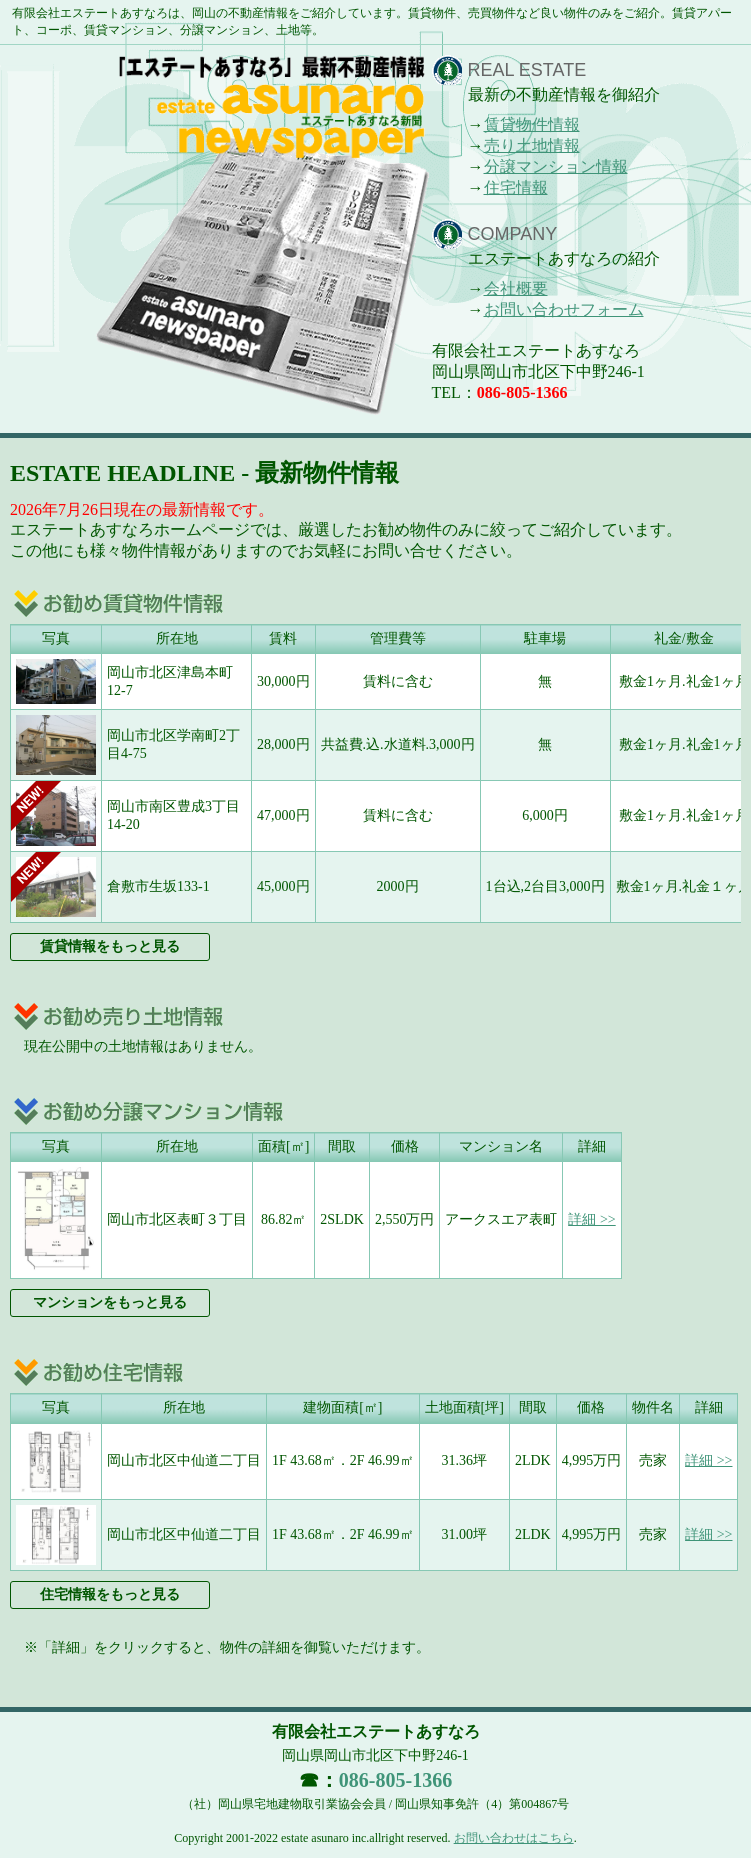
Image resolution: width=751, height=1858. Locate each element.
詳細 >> (591, 1219)
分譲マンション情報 (556, 166)
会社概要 (516, 288)
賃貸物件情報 (532, 124)
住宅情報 (516, 187)
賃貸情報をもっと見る (110, 946)
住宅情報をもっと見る (110, 1594)
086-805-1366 (522, 392)
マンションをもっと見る (110, 1302)
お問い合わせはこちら (514, 1838)
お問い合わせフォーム (564, 309)
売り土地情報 (532, 145)
